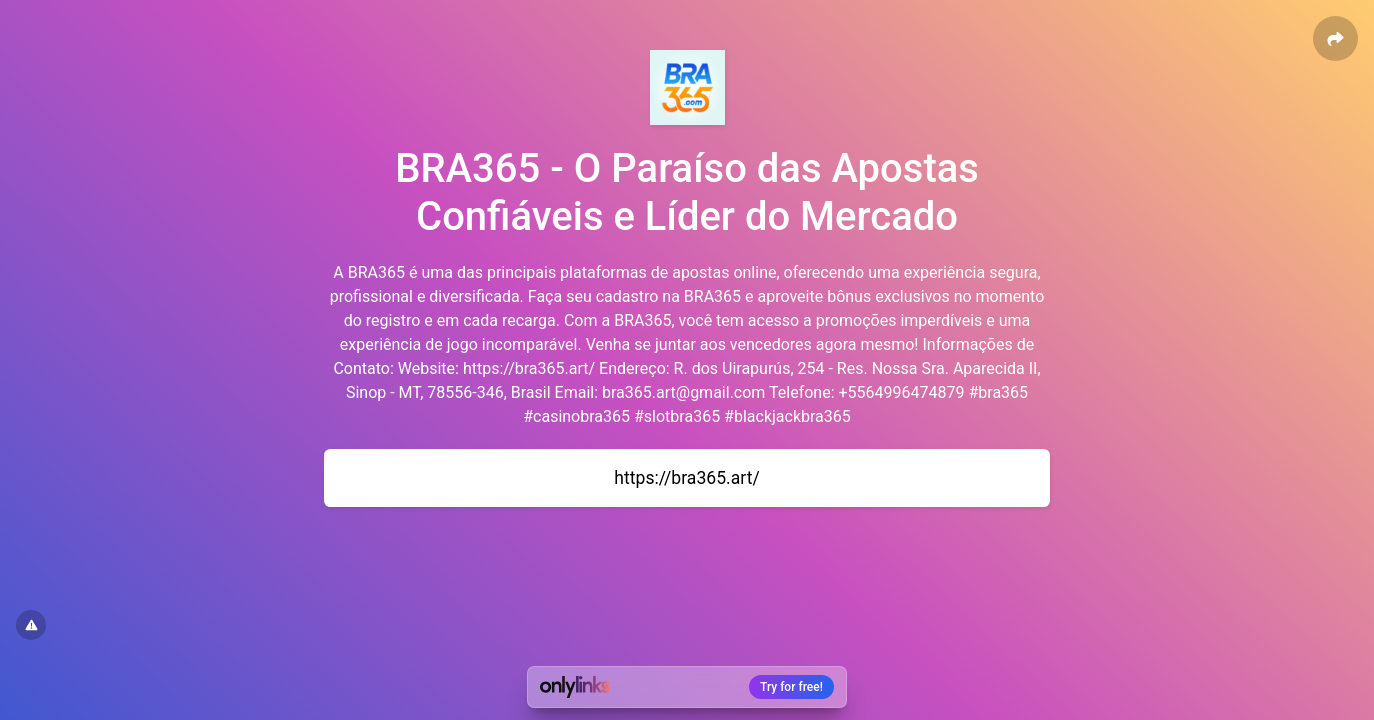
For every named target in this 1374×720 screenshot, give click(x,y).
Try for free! (791, 687)
